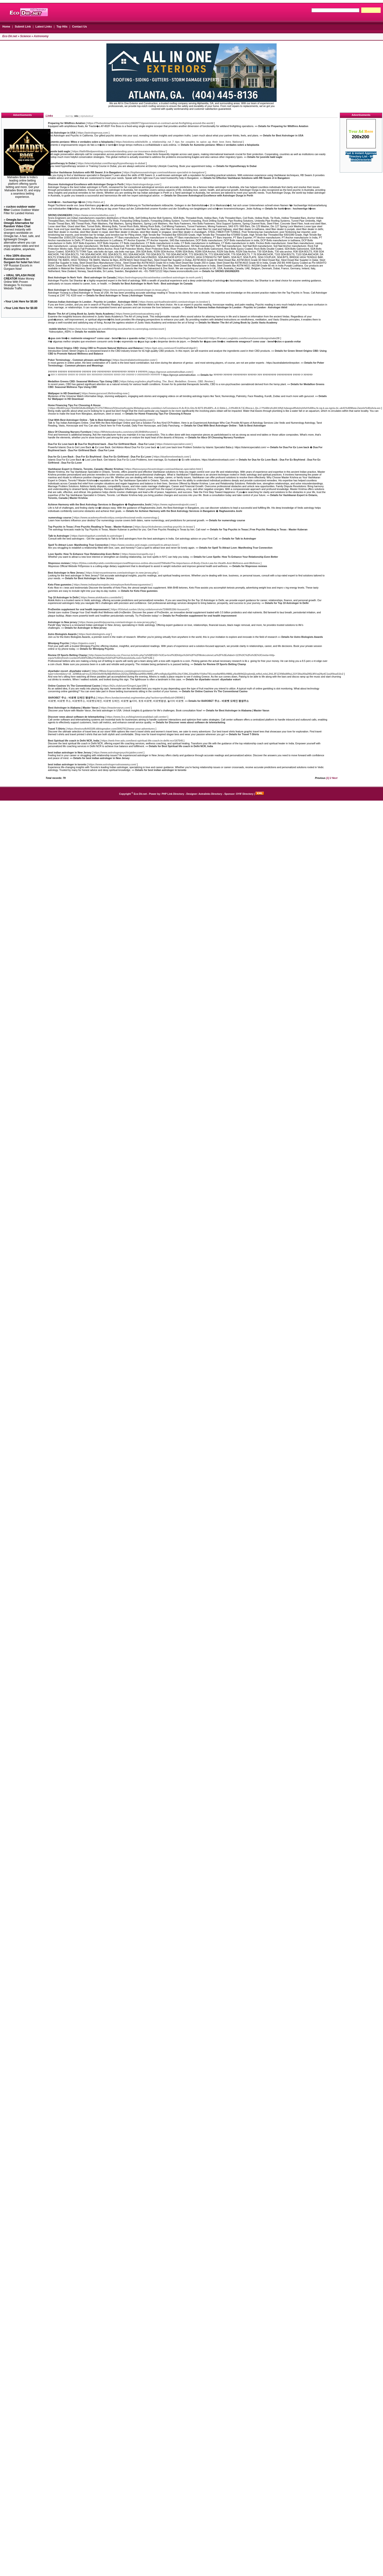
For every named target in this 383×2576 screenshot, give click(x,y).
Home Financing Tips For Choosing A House (74, 405)
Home (6, 26)
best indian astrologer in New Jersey (69, 752)
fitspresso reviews (59, 563)
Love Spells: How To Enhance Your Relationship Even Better (84, 554)
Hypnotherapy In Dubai (62, 163)
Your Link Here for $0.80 (21, 301)
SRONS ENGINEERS (60, 215)
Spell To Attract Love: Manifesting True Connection (78, 544)
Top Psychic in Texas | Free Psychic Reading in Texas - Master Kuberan (90, 526)
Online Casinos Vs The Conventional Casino (74, 685)
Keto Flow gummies (60, 584)
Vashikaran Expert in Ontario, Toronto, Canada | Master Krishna (85, 469)
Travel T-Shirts (56, 728)
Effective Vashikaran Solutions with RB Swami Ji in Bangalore (84, 172)
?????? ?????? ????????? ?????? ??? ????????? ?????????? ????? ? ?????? (97, 371)
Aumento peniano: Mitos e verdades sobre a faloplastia (81, 141)
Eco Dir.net (9, 36)
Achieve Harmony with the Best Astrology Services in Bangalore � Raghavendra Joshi (99, 504)
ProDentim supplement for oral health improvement (78, 609)
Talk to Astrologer (58, 535)
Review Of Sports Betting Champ (67, 655)
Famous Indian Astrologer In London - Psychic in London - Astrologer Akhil (92, 301)
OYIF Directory (244, 793)
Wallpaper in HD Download (63, 393)
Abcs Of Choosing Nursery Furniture (69, 431)
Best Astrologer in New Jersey (66, 572)
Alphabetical (86, 116)
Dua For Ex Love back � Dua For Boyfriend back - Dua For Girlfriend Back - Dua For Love (101, 444)
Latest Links (44, 26)
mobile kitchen (57, 328)
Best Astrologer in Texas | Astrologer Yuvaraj (74, 289)
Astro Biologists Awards (62, 634)
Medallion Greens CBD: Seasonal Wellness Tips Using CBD (83, 381)
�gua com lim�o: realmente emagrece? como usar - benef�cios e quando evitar (96, 338)
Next (334, 778)
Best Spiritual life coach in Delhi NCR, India (73, 740)
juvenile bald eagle (59, 151)
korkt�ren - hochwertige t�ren (66, 202)
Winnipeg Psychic (58, 643)
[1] (327, 778)
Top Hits (61, 26)
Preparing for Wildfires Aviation (66, 123)
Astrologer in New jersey (62, 622)
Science (25, 36)
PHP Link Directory (173, 793)
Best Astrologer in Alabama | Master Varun (73, 707)
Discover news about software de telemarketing (76, 716)
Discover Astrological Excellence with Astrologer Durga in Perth (86, 184)
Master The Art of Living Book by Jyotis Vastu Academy (81, 313)
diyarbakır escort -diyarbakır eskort (69, 671)
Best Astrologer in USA (61, 132)
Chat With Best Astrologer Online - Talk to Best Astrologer (82, 420)
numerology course (59, 517)
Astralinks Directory (210, 793)
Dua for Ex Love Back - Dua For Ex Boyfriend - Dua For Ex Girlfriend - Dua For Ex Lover (99, 456)
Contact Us (79, 26)
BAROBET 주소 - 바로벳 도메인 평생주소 (72, 697)
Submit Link (23, 26)
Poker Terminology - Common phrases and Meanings (79, 359)
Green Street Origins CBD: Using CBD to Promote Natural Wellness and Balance (95, 348)
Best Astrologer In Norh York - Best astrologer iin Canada (82, 277)
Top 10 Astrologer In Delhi (63, 597)
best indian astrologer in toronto (67, 764)
